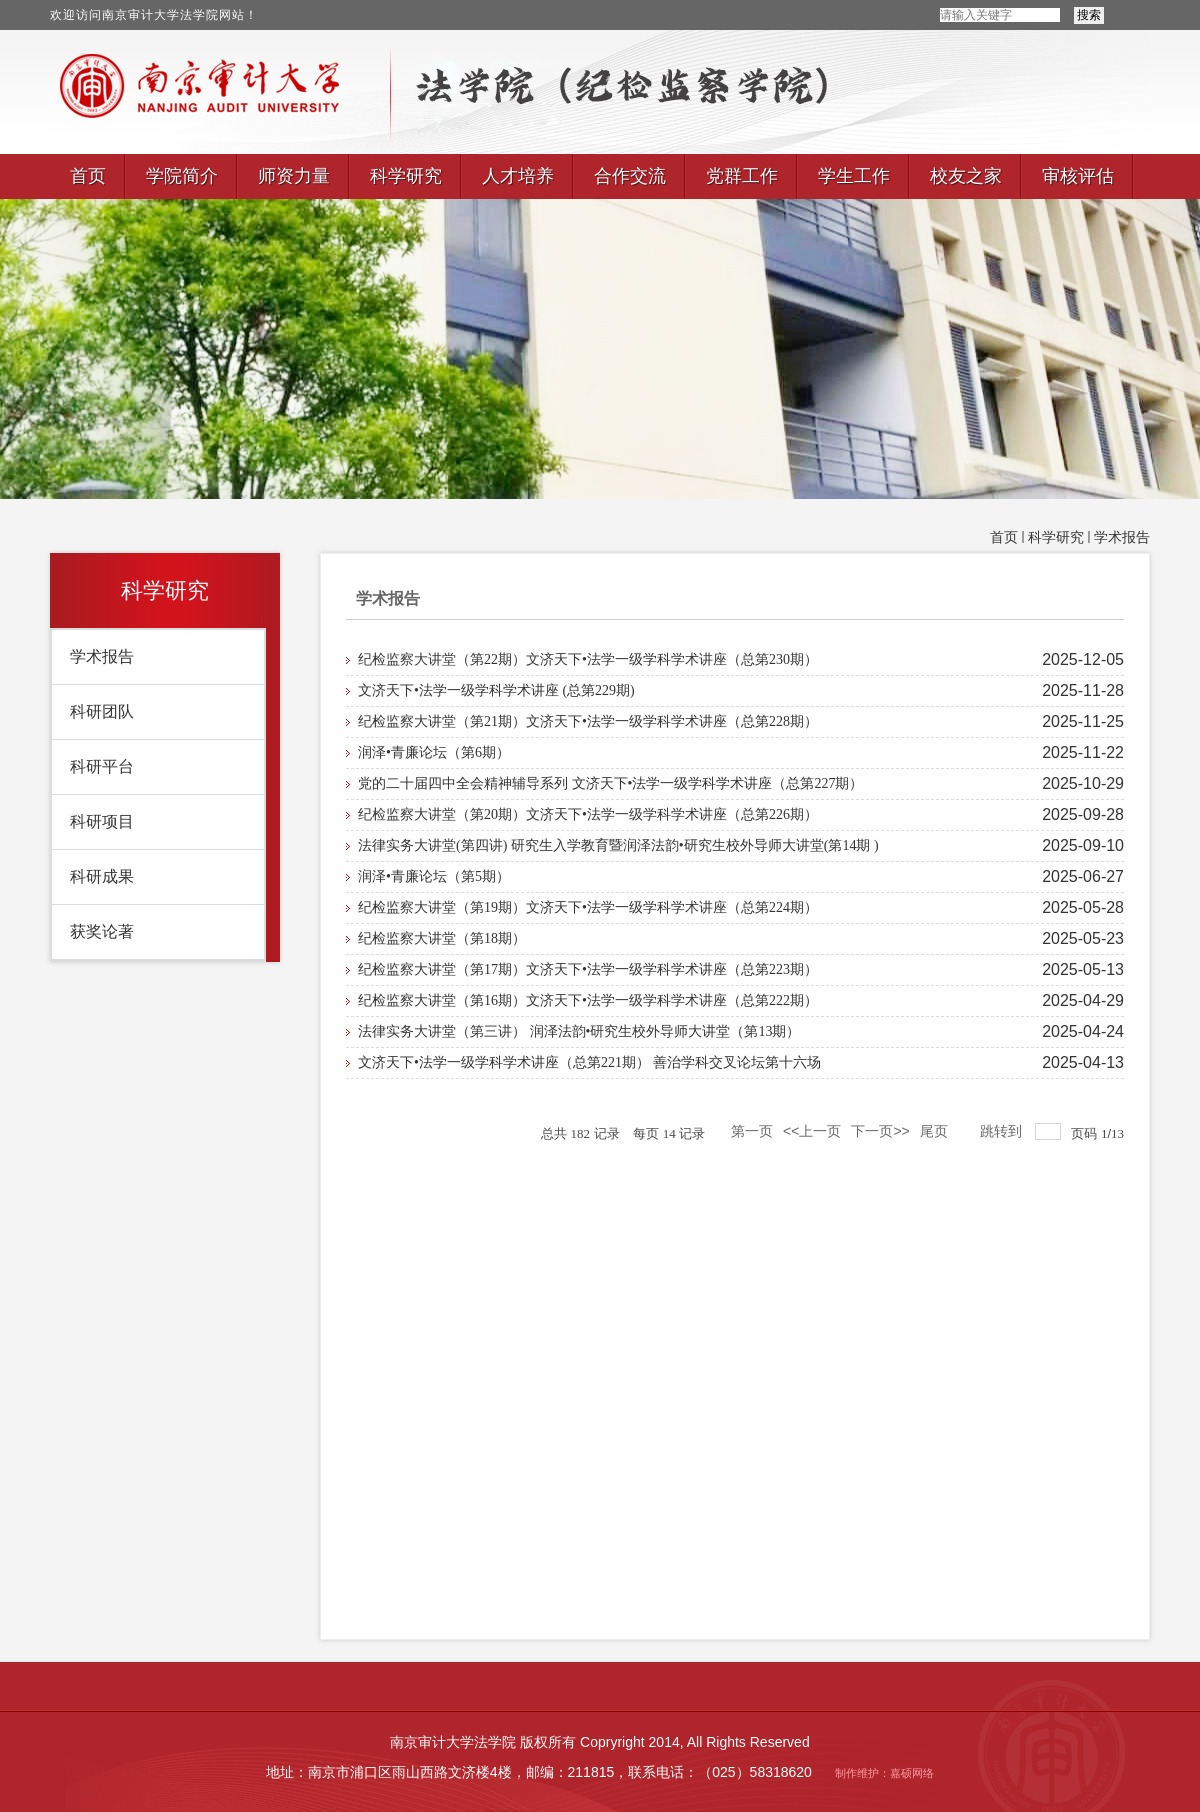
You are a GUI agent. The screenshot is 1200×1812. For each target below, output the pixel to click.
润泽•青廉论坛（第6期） (434, 752)
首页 (1004, 537)
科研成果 (102, 876)
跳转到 (1003, 1131)
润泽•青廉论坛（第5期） (434, 876)
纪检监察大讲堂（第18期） (442, 938)
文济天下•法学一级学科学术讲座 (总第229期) (496, 690)
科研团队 (102, 711)
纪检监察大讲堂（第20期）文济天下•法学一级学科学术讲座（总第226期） (588, 814)
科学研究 (1056, 537)
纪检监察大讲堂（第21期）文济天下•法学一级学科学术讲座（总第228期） (588, 721)
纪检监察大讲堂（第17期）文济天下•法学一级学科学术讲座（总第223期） (588, 969)
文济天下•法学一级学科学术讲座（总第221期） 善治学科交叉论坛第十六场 (589, 1062)
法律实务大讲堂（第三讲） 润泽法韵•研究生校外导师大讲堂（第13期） (579, 1031)
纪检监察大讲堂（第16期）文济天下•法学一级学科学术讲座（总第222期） (588, 1000)
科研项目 (102, 821)
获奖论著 (102, 931)
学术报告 (1122, 537)
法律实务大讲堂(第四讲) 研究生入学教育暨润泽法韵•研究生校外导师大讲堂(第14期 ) (618, 845)
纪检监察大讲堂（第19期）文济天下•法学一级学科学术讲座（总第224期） (588, 907)
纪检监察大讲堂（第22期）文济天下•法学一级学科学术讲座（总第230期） (588, 659)
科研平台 (102, 766)
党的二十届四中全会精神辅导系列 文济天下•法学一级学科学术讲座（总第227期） (610, 783)
